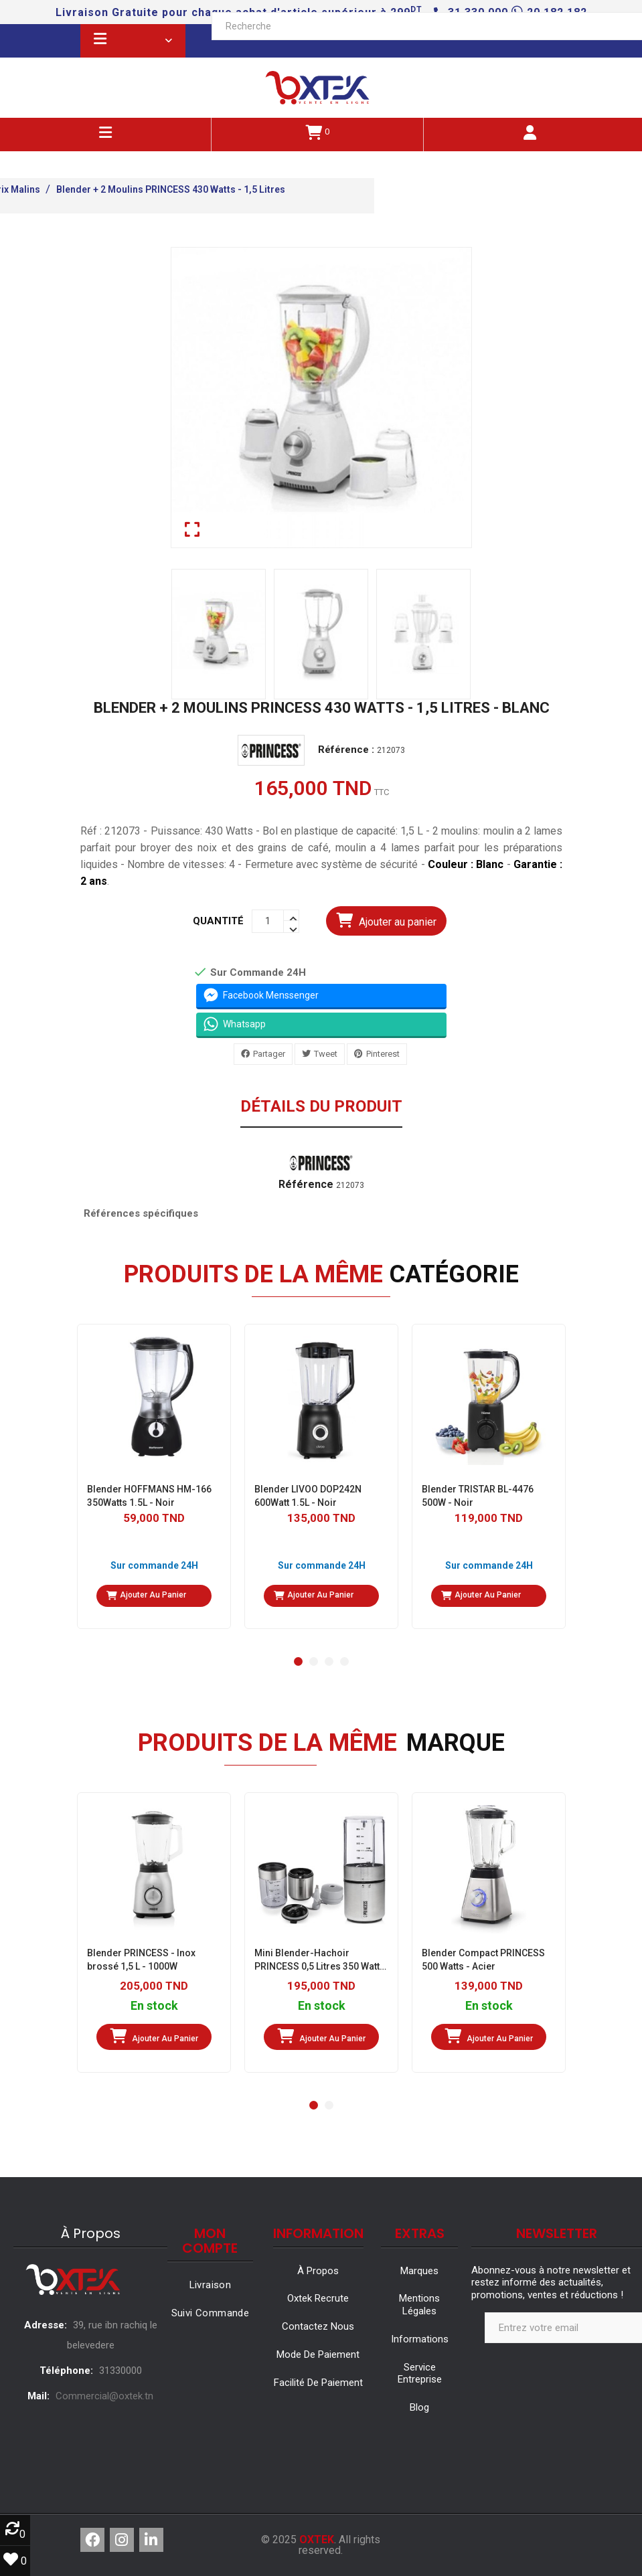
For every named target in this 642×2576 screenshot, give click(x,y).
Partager (269, 1054)
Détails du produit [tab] (321, 1107)
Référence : (346, 750)
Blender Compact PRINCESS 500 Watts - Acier (483, 1960)
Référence (305, 1185)
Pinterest (383, 1054)
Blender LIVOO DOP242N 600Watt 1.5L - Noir (308, 1496)
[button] (298, 1661)
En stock (153, 2006)
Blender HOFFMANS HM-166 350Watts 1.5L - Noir (149, 1496)
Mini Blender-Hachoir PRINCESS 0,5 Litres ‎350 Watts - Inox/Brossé (319, 1960)
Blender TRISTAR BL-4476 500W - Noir (478, 1496)
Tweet (325, 1054)
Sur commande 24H (153, 1565)
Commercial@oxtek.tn (104, 2396)
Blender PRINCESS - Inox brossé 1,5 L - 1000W (141, 1960)
